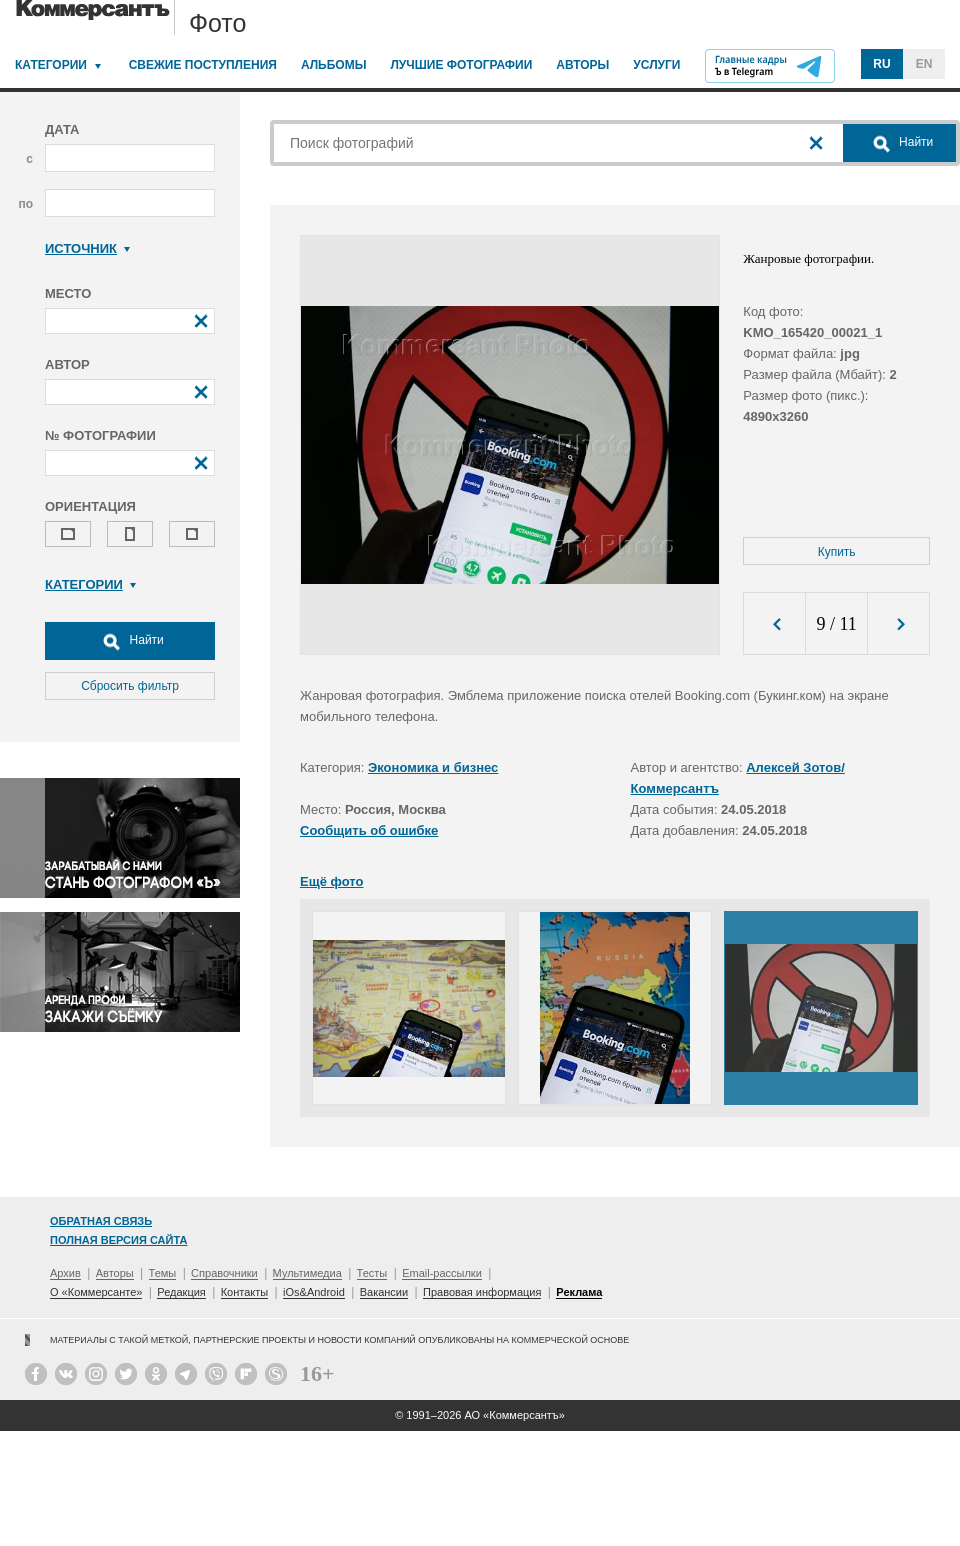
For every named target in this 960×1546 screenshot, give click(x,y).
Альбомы (334, 65)
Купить (837, 552)
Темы (163, 1273)
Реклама (579, 1292)
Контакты (245, 1292)
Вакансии (384, 1292)
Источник (87, 248)
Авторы (582, 65)
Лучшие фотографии (461, 65)
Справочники (224, 1273)
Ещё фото (331, 881)
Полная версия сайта (118, 1240)
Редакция (181, 1292)
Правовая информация (482, 1292)
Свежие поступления (203, 65)
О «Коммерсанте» (96, 1292)
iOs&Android (314, 1292)
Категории (51, 65)
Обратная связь (101, 1221)
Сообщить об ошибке (369, 830)
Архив (65, 1273)
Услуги (656, 65)
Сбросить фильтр (130, 686)
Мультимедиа (307, 1273)
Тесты (372, 1273)
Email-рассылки (442, 1273)
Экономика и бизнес (433, 767)
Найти (130, 641)
